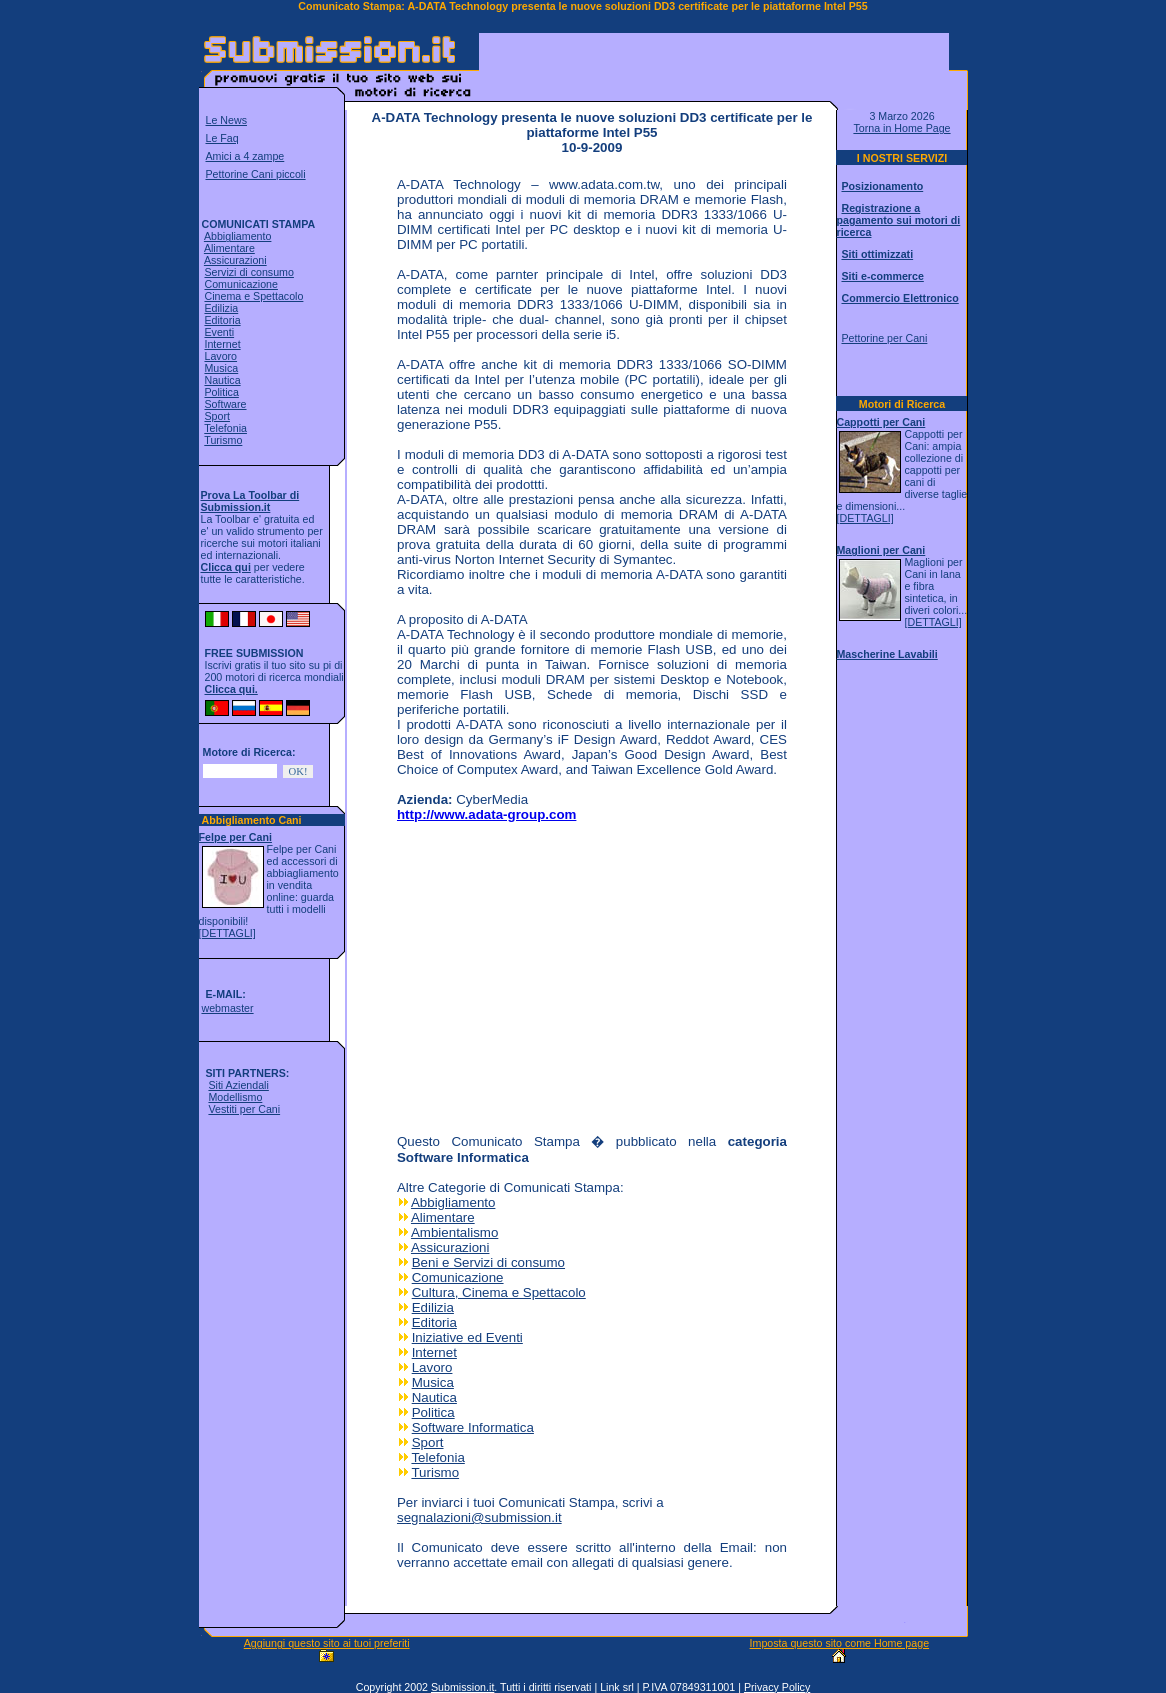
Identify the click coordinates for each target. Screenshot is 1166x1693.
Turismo (223, 440)
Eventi (219, 332)
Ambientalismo (454, 1232)
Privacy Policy (777, 1687)
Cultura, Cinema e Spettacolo (499, 1292)
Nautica (222, 380)
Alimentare (229, 248)
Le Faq (222, 138)
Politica (221, 392)
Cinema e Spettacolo (253, 296)
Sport (216, 416)
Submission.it (462, 1687)
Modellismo (235, 1097)
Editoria (222, 320)
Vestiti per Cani (244, 1109)
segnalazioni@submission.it (479, 1517)
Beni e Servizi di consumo (488, 1262)
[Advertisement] (714, 64)
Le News (226, 120)
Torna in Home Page (901, 128)
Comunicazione (240, 284)
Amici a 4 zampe (245, 156)
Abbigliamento (238, 236)
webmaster (227, 1008)
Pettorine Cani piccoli (256, 174)
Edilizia (221, 308)
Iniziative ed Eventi (467, 1337)
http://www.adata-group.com (486, 814)
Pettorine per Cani (884, 338)
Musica (221, 368)
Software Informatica (473, 1427)
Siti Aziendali (238, 1085)
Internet (222, 344)
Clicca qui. (231, 689)
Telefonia (225, 428)
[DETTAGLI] (227, 933)
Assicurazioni (235, 260)
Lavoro (220, 356)
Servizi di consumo (248, 272)
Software (225, 404)
